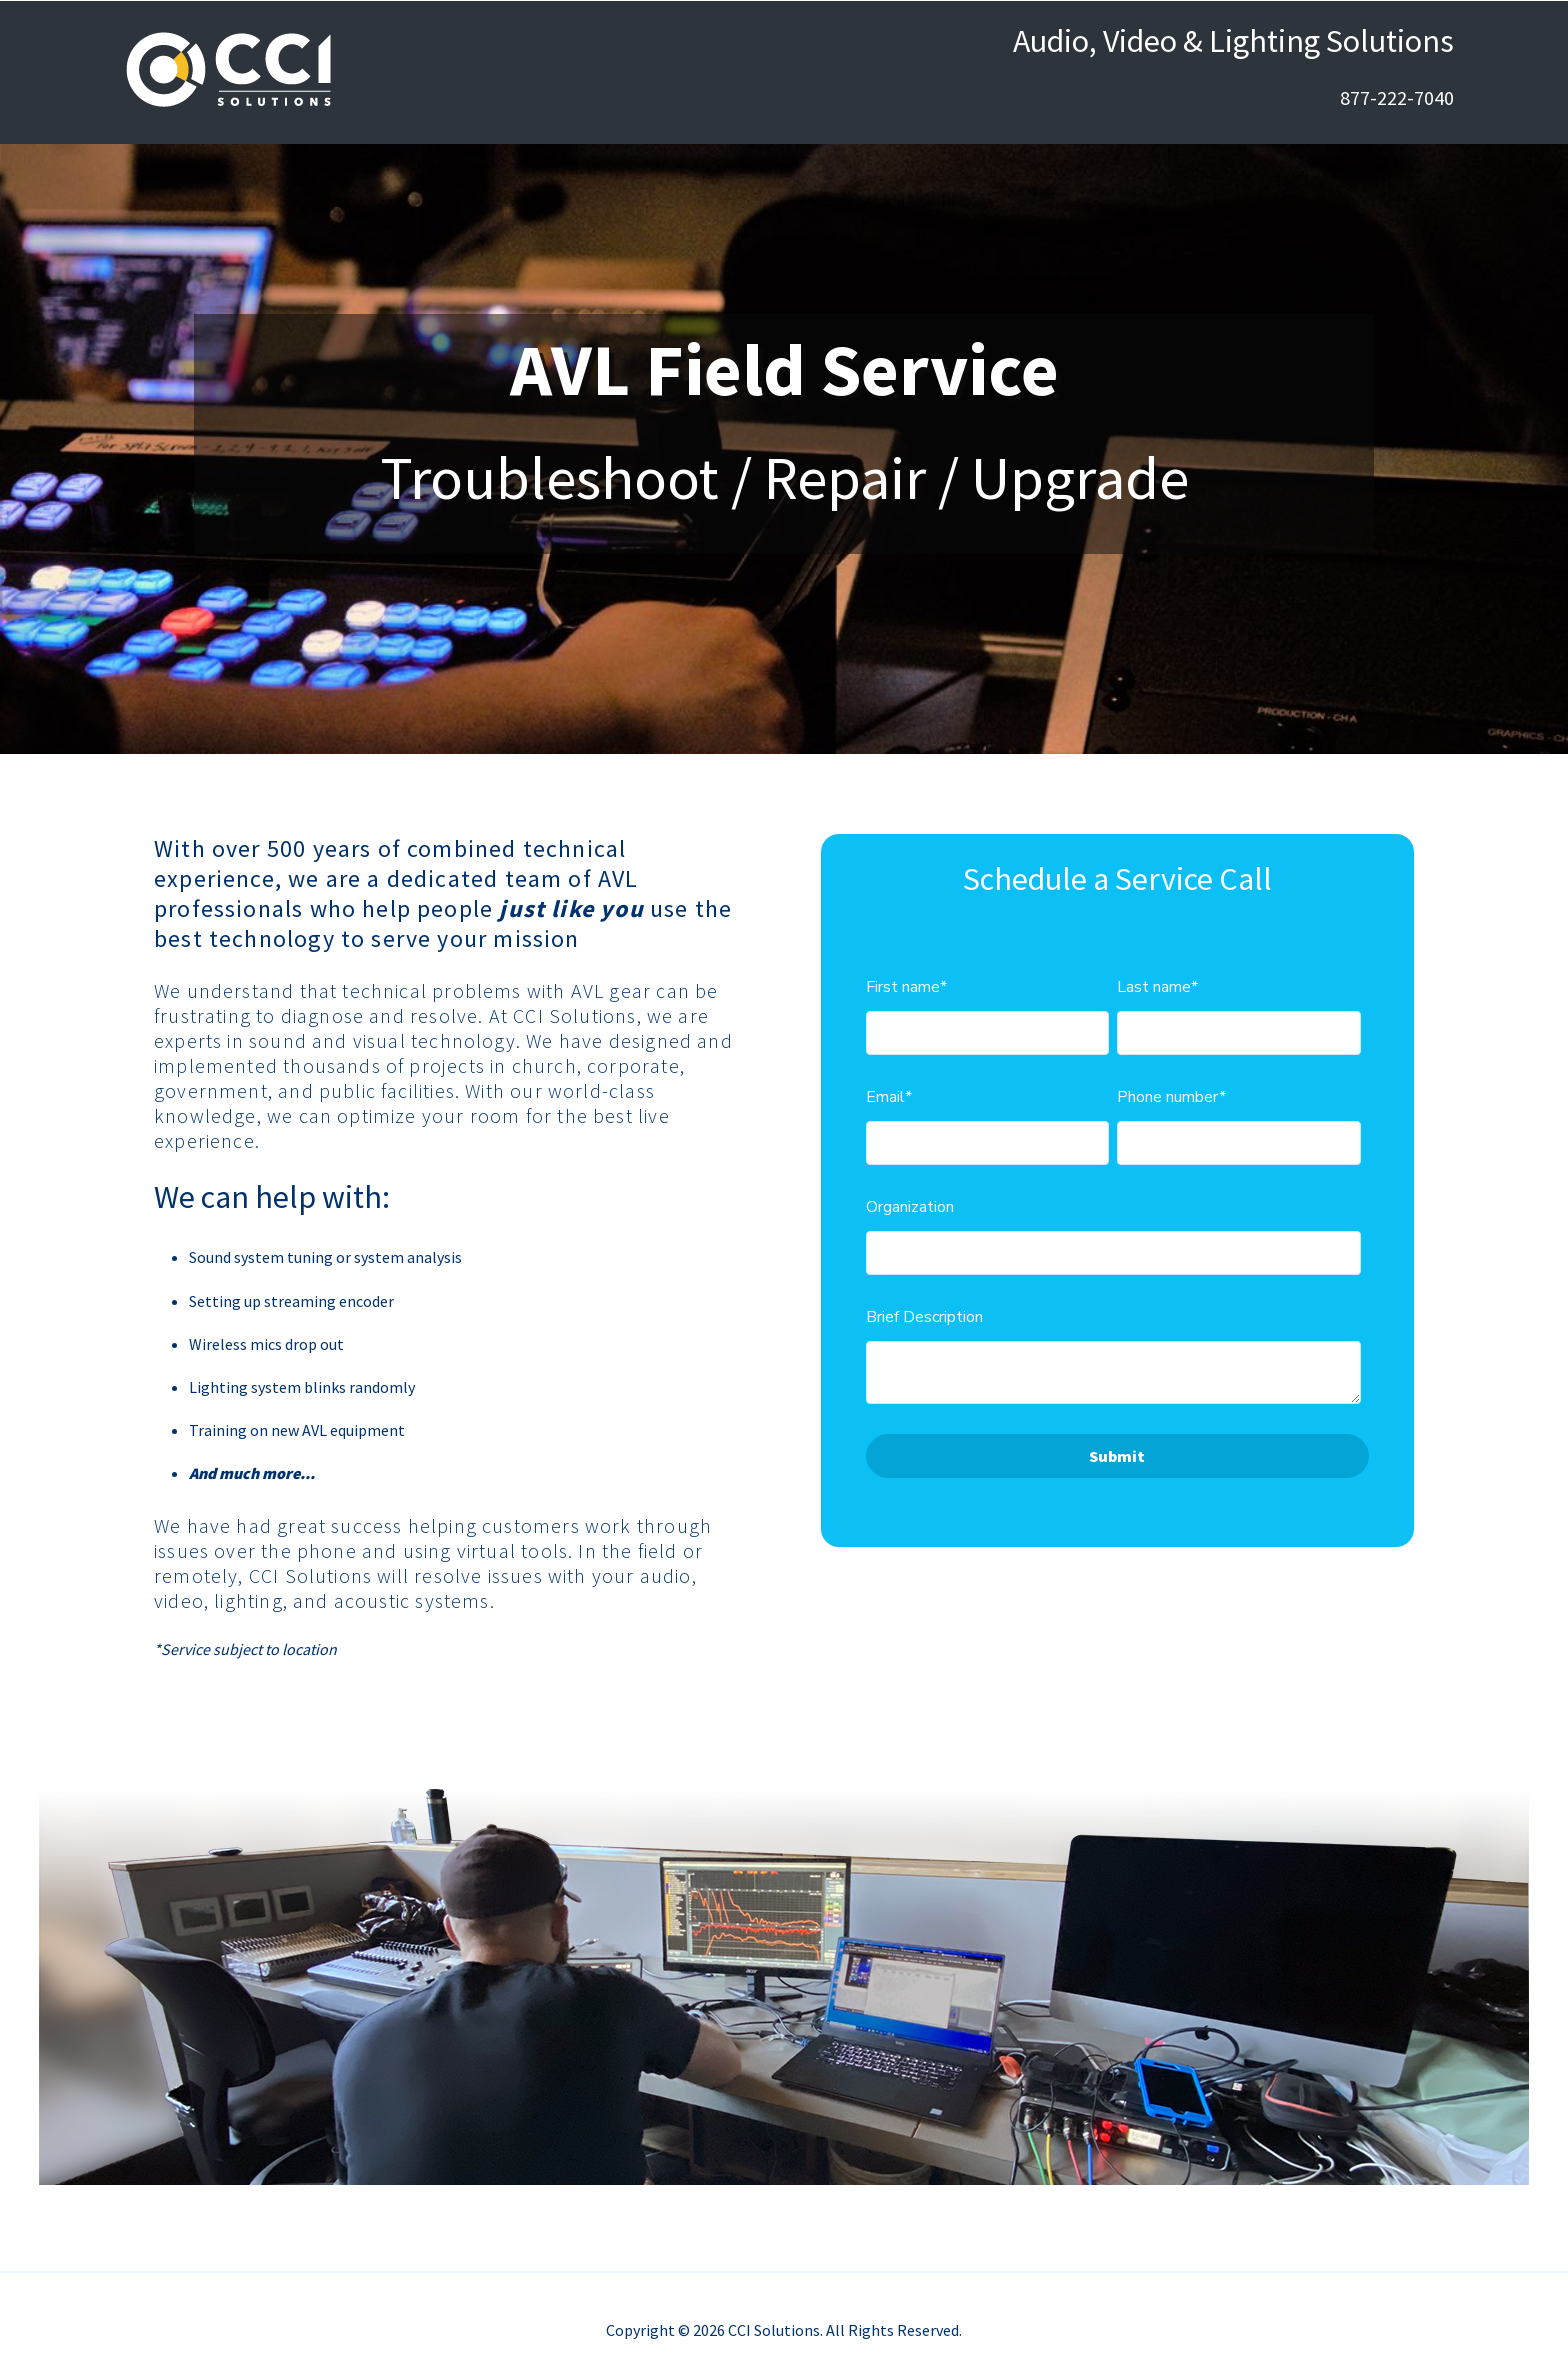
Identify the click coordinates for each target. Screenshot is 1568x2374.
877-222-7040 (1397, 97)
